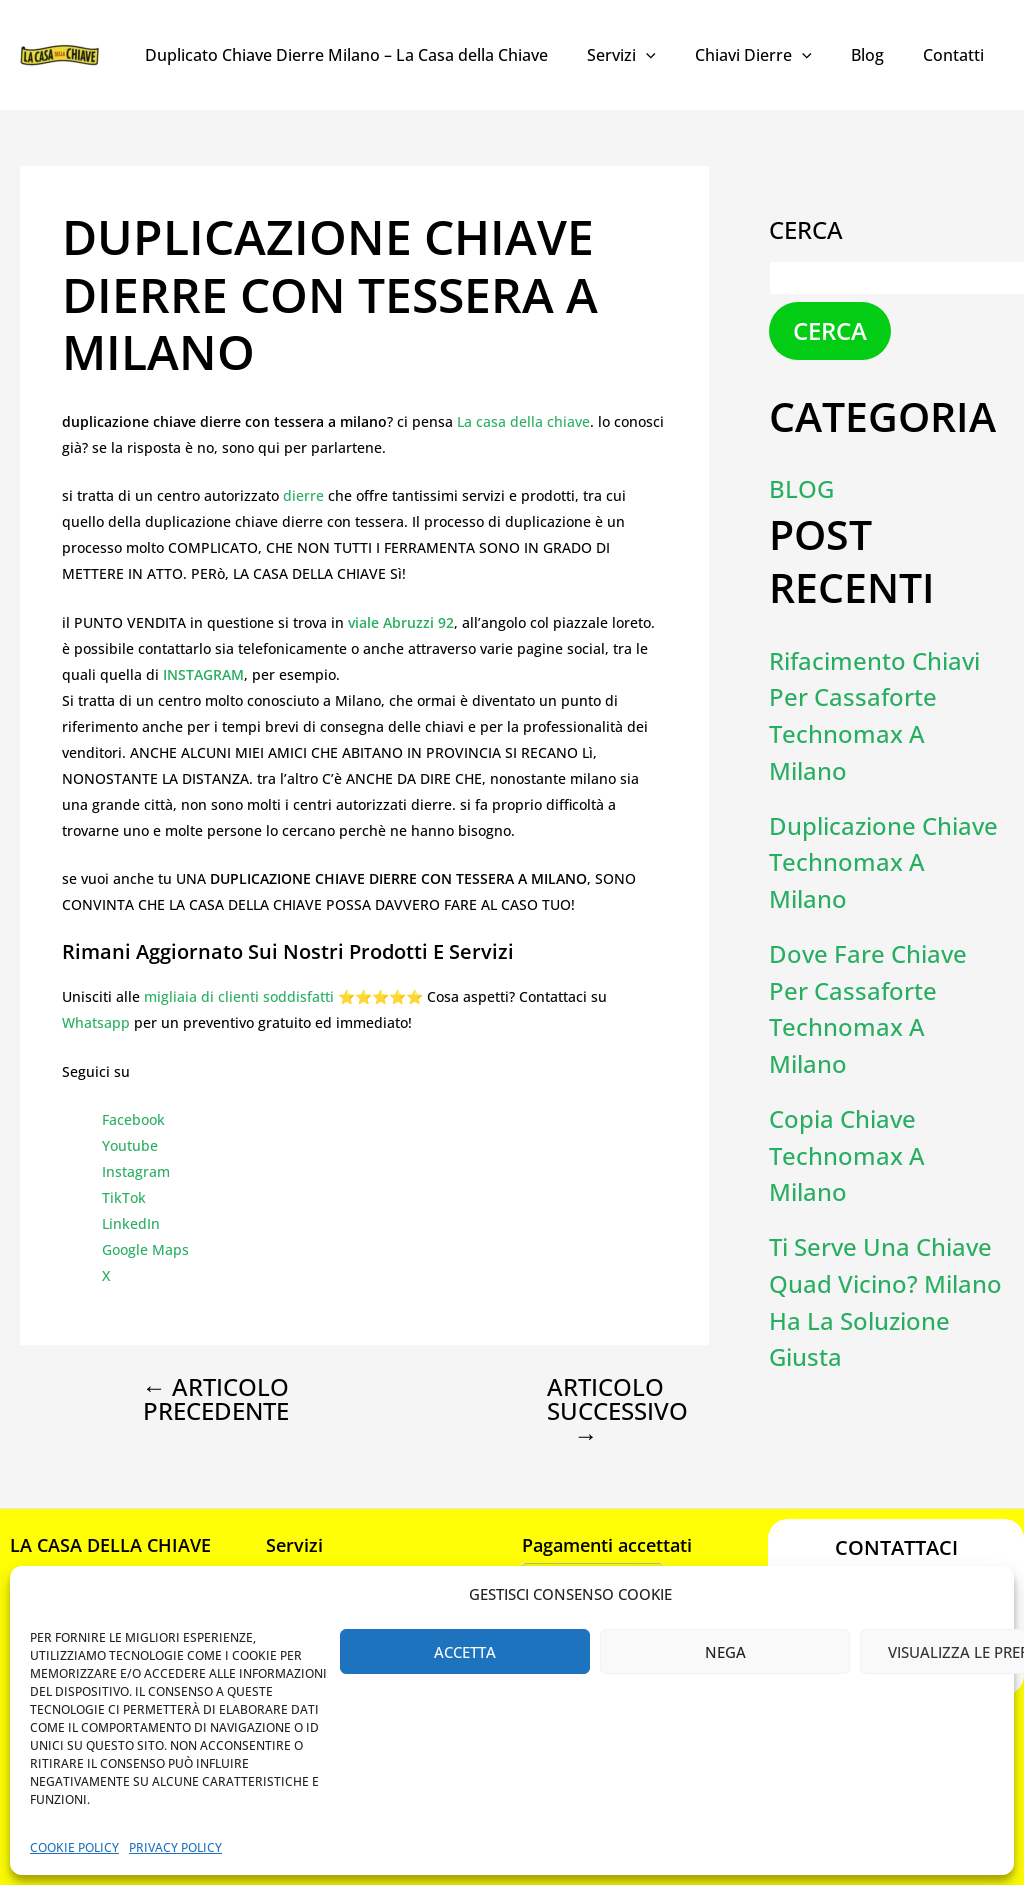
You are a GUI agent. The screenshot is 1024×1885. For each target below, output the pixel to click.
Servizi (647, 55)
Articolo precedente (215, 1399)
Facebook (133, 1119)
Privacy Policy (175, 1847)
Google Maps (145, 1249)
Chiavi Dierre (771, 55)
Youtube (130, 1145)
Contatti (957, 55)
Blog (878, 55)
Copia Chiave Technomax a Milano (847, 1145)
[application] (672, 55)
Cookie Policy (74, 1847)
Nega (725, 1652)
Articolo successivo (603, 1411)
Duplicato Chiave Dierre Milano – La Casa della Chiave (379, 55)
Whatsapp (96, 1022)
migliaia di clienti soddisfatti (239, 996)
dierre (305, 495)
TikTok (124, 1197)
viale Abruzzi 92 (401, 622)
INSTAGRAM (203, 674)
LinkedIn (131, 1223)
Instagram (136, 1171)
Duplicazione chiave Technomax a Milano (883, 857)
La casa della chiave (523, 421)
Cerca (806, 229)
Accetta (465, 1652)
